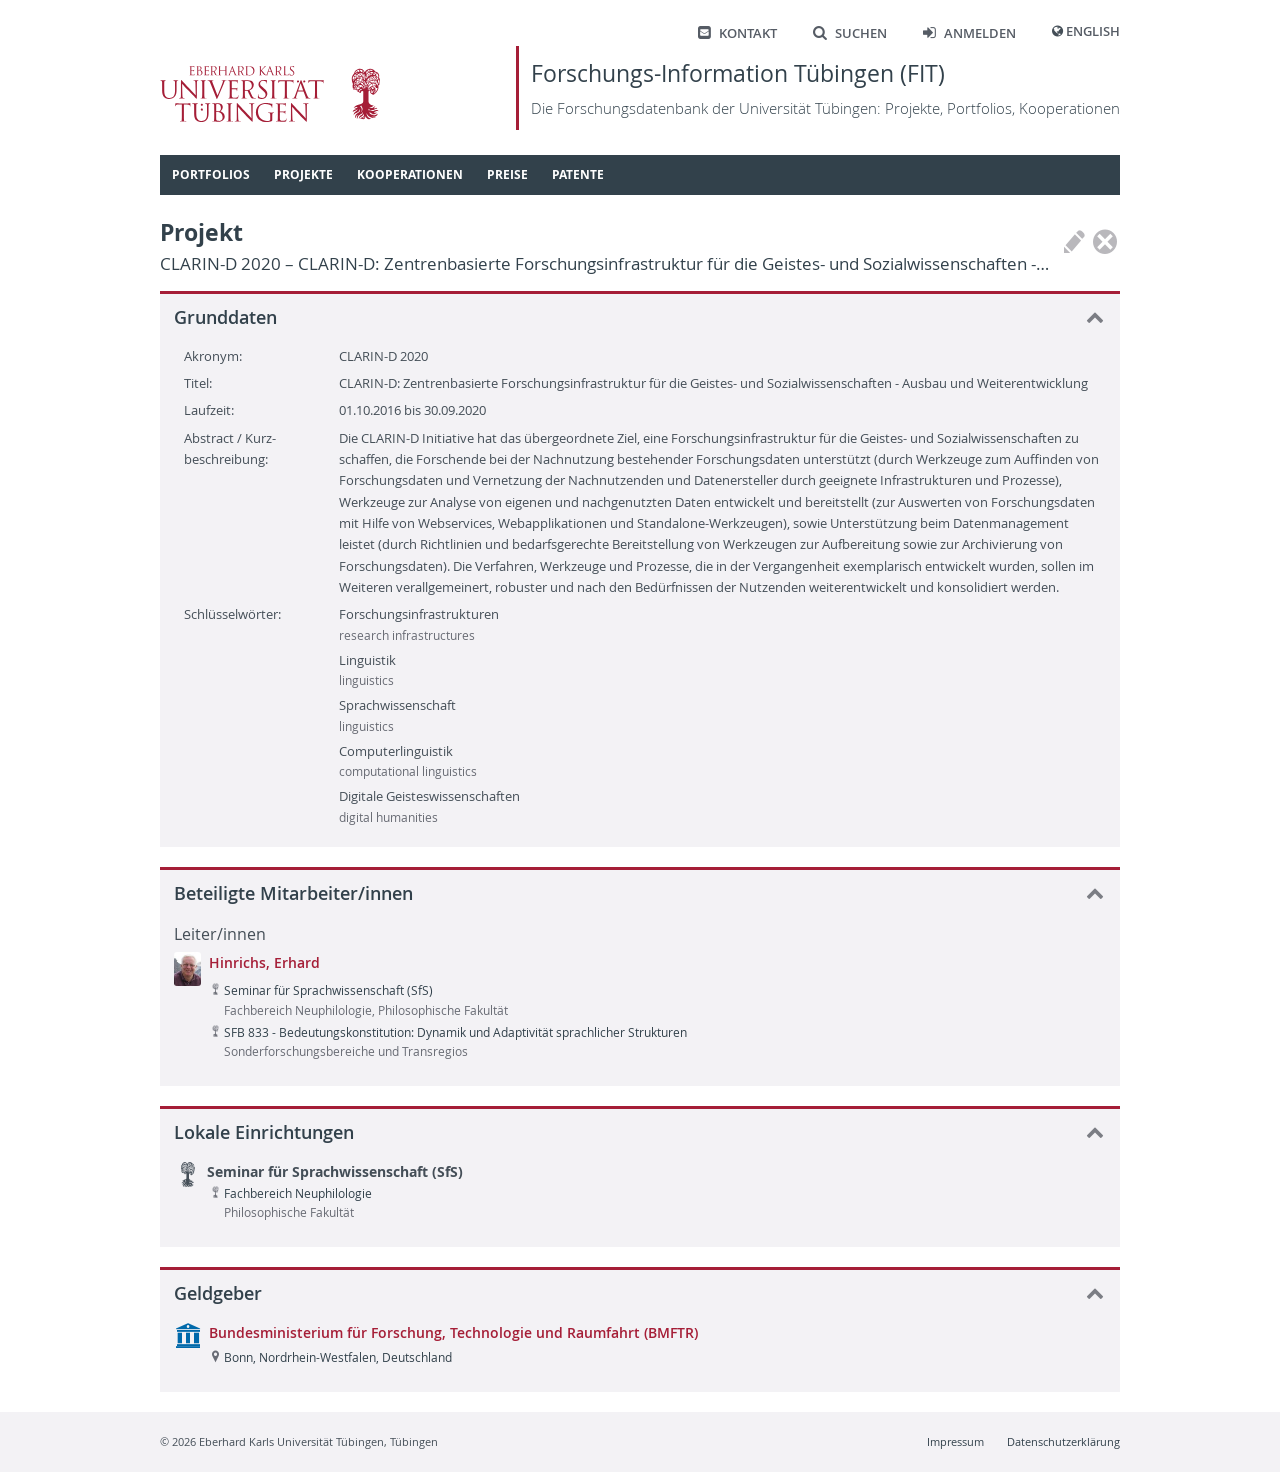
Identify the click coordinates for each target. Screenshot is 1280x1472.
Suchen (850, 33)
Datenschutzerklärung (1063, 1441)
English (1093, 31)
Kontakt (737, 33)
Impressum (955, 1441)
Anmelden (969, 33)
